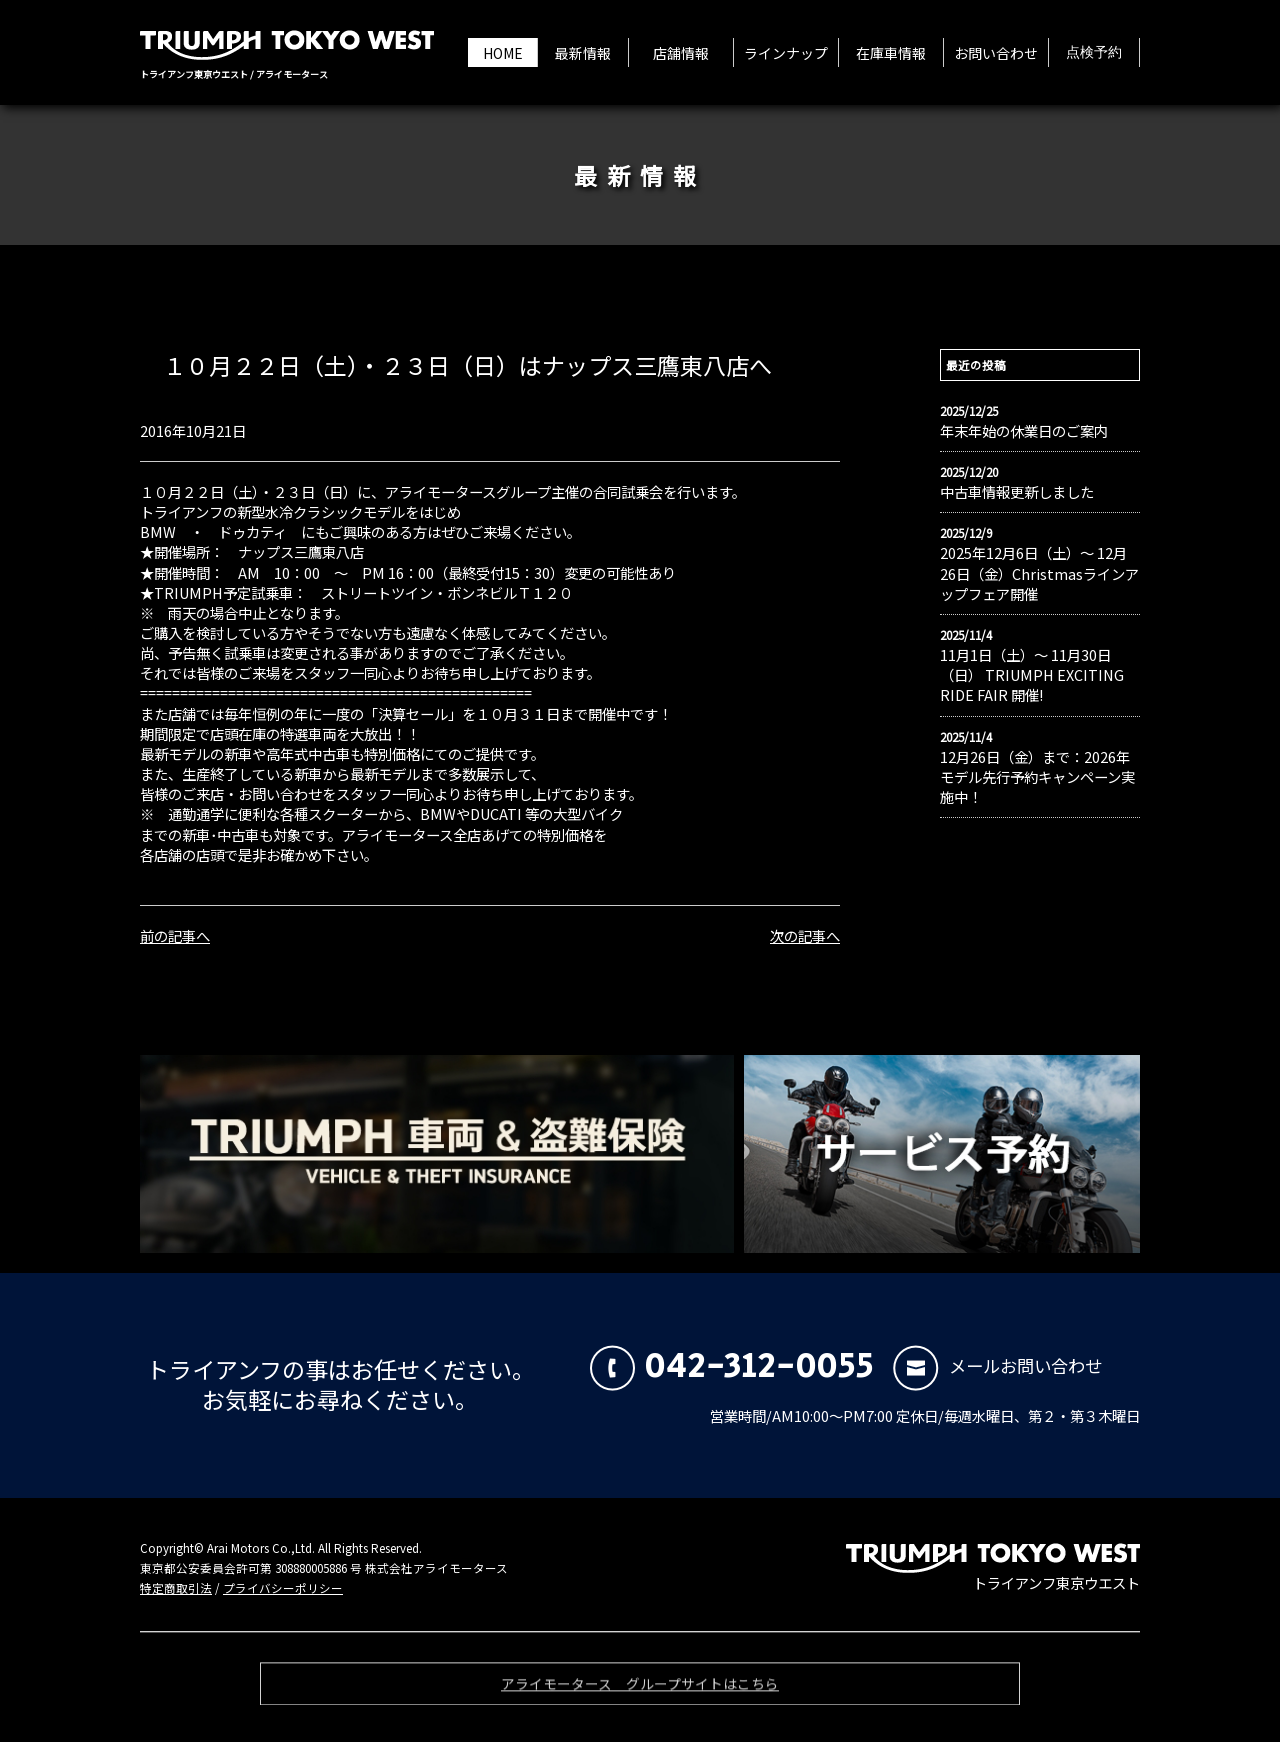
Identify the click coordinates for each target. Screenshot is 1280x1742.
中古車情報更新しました (1017, 492)
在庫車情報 (891, 53)
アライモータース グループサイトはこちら (640, 1690)
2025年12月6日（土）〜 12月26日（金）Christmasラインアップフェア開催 (1039, 573)
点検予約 (1094, 53)
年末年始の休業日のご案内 (1024, 431)
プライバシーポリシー (283, 1588)
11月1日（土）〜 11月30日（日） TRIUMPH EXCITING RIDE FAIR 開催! (1032, 675)
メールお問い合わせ (997, 1365)
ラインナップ (786, 53)
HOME (503, 53)
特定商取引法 (176, 1588)
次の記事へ (805, 935)
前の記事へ (175, 935)
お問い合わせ (996, 53)
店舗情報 (681, 53)
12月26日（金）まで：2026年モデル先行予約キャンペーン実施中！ (1037, 777)
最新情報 (583, 53)
